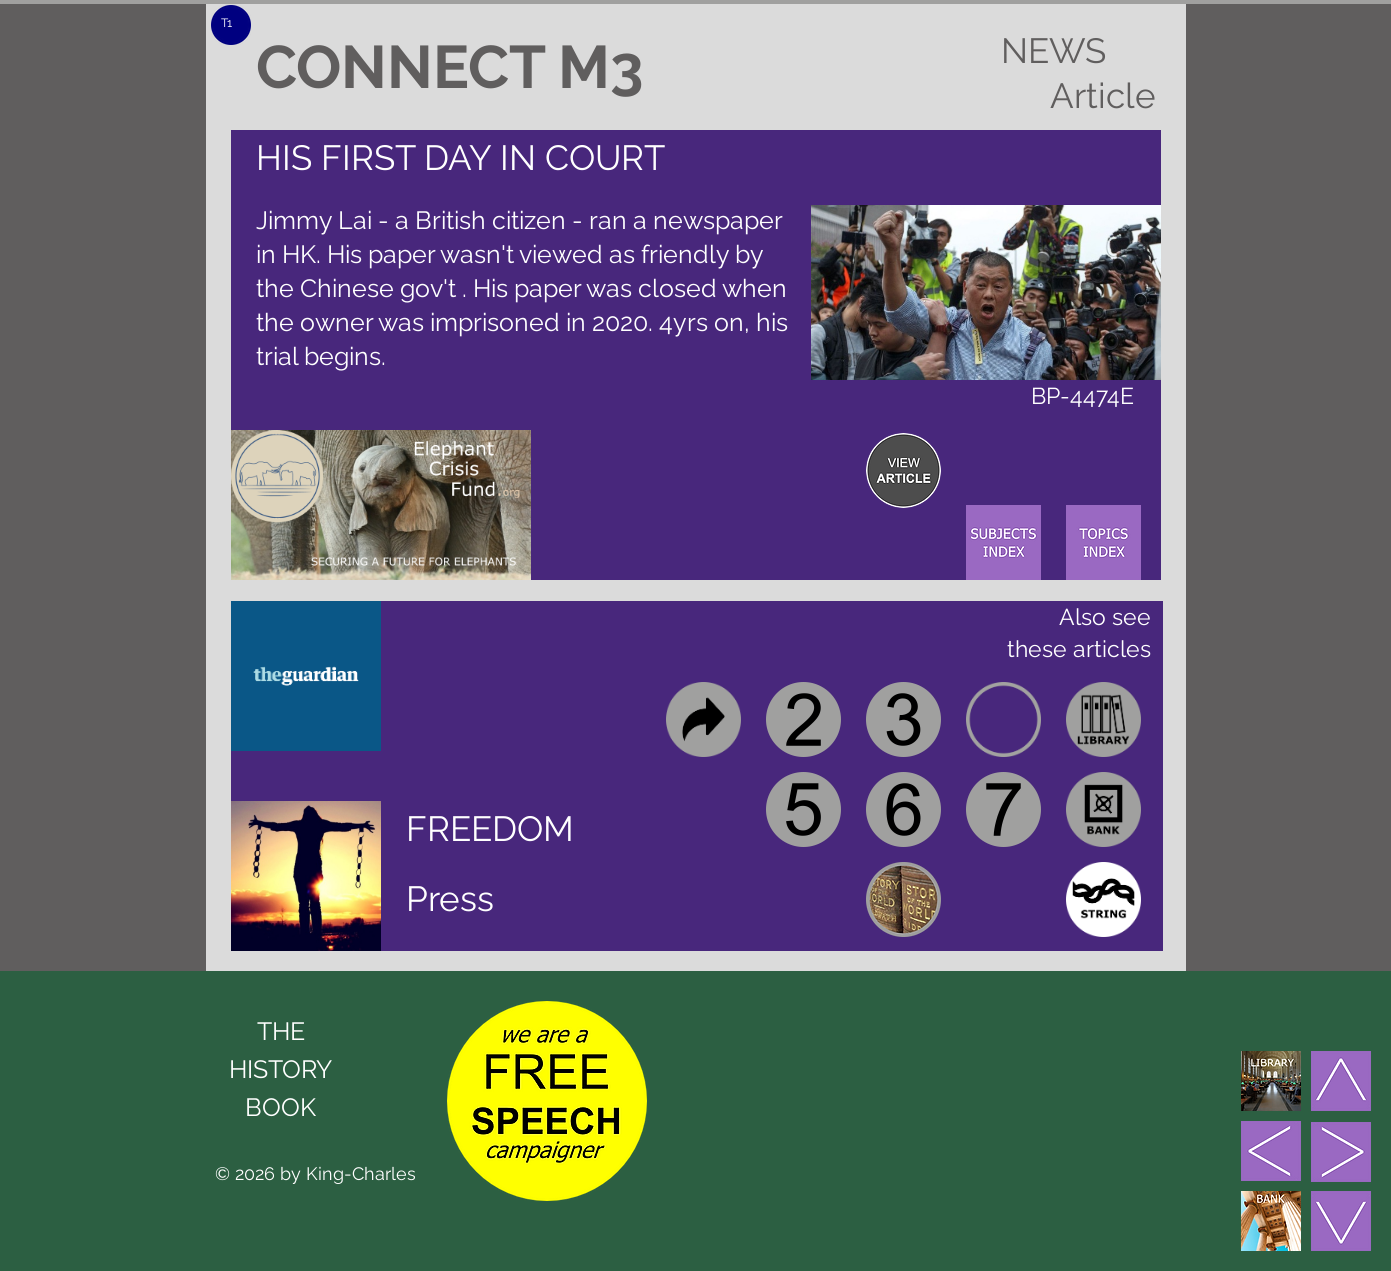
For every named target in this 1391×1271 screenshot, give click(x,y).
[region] (903, 470)
